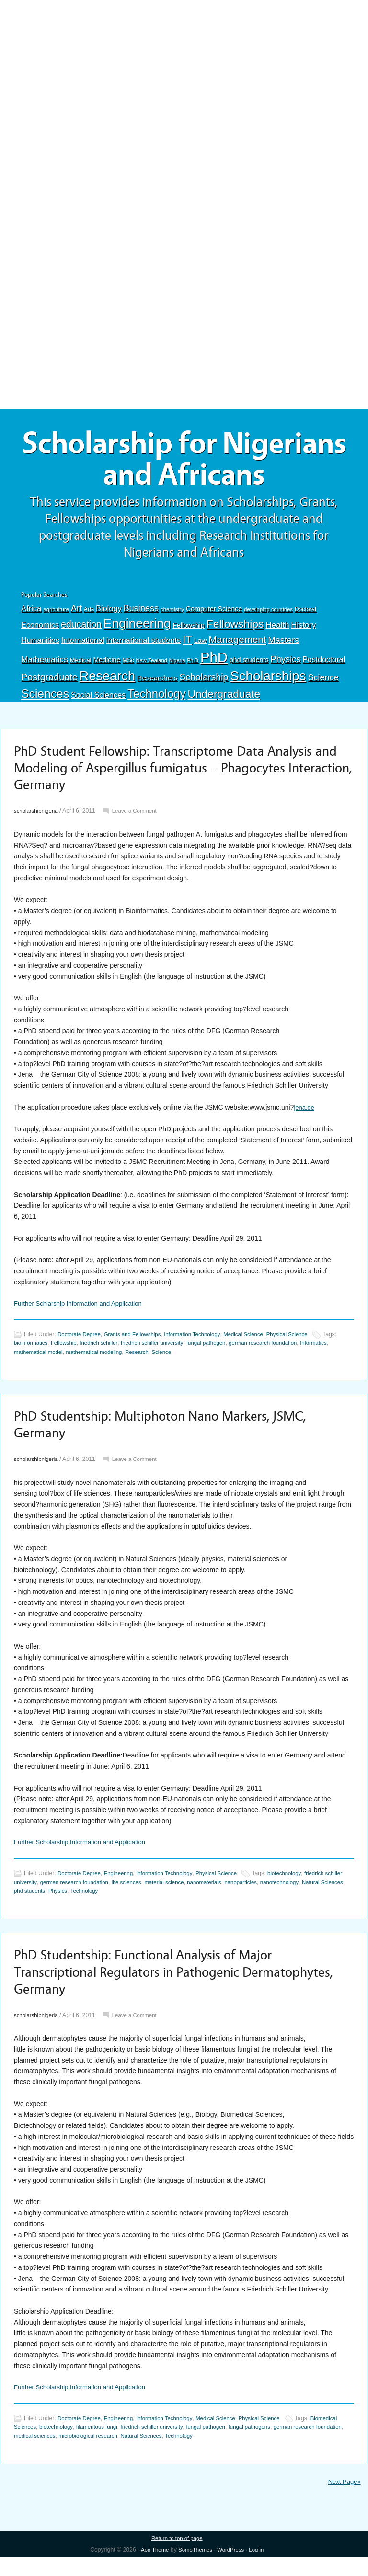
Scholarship (203, 682)
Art (76, 613)
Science (323, 682)
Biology (109, 613)
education (81, 629)
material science (195, 1894)
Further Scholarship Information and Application (84, 1855)
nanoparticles (277, 1894)
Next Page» (342, 2500)
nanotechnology (318, 1894)
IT (187, 644)
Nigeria (177, 665)
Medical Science (257, 1344)
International (82, 645)
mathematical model (72, 1361)
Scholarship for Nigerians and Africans (184, 462)
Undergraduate (224, 698)
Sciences (45, 698)
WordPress (232, 2568)
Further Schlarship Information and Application (82, 1312)
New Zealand (151, 665)
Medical (81, 664)
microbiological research (148, 2453)
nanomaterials (237, 1894)
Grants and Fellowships (138, 1344)
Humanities (40, 645)
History (303, 629)
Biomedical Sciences (41, 2444)
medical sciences (91, 2453)
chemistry (172, 614)
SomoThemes (194, 2568)
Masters (283, 645)
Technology (156, 698)
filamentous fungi (133, 2444)
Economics (40, 629)
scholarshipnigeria (37, 820)
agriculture (56, 614)
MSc (128, 665)
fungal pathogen (249, 1352)
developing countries (268, 614)
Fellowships (235, 628)
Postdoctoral (323, 664)
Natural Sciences (36, 1903)
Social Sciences (98, 699)
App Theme (152, 2568)
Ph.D (192, 665)
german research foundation (309, 1352)
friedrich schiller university (191, 1352)
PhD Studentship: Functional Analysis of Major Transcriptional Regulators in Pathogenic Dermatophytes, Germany (157, 1986)
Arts (89, 614)
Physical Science (304, 1344)
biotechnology (299, 1886)
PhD (214, 662)
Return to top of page (177, 2556)
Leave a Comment (139, 820)
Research (107, 680)
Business (141, 613)
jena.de (305, 1116)
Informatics (28, 1361)
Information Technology (202, 1344)
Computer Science (214, 613)
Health (277, 629)
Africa (31, 613)
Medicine (106, 664)
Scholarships (268, 680)
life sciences (154, 1894)
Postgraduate (49, 682)
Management (237, 644)
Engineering (137, 628)
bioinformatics (61, 1352)
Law (200, 645)
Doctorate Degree (81, 1344)
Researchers (157, 683)
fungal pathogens (296, 2444)
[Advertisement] (184, 70)
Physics (286, 664)
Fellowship (188, 630)
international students (143, 645)
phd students (249, 664)
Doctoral (305, 614)
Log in (259, 2568)
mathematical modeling (132, 1361)
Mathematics (44, 664)
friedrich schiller (134, 1352)
